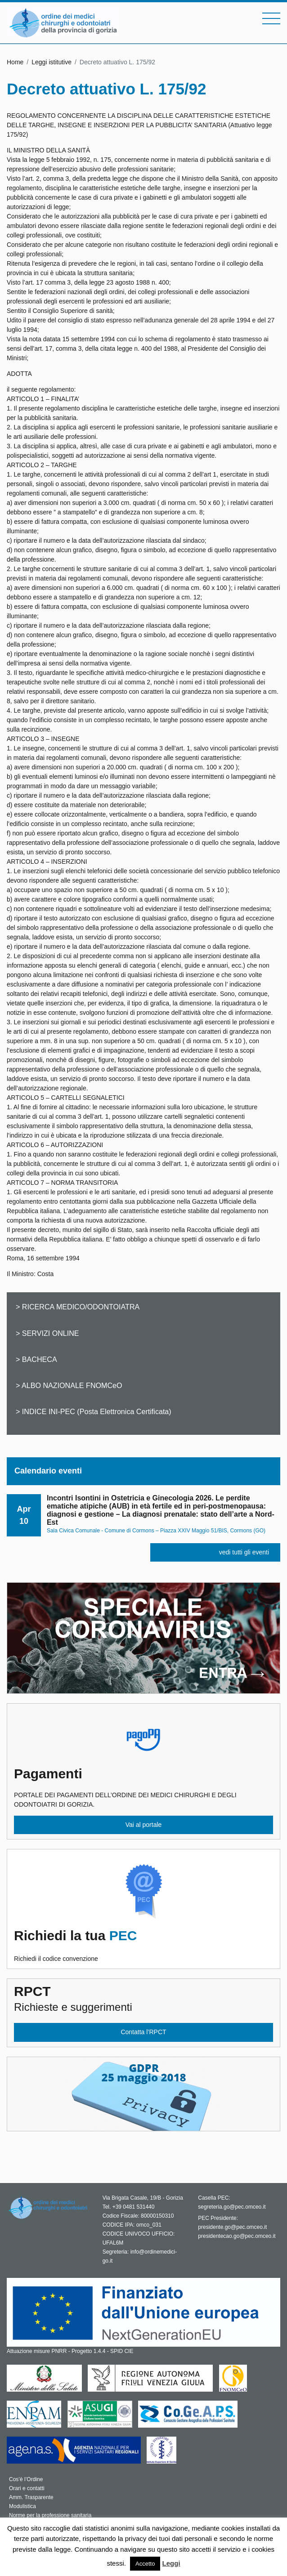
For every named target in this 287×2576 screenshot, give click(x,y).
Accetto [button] (145, 2563)
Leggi (171, 2563)
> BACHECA (36, 1359)
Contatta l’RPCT (143, 2032)
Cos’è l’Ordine (26, 2479)
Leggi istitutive (51, 62)
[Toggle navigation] (271, 18)
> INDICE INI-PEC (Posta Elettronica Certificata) (93, 1411)
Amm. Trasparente (31, 2497)
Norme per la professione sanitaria (50, 2515)
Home (15, 62)
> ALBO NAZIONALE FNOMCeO (69, 1385)
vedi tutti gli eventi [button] (244, 1552)
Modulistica (22, 2506)
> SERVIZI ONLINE (47, 1333)
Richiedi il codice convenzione (143, 1945)
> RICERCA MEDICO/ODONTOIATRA (77, 1307)
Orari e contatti (27, 2488)
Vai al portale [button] (144, 1824)
